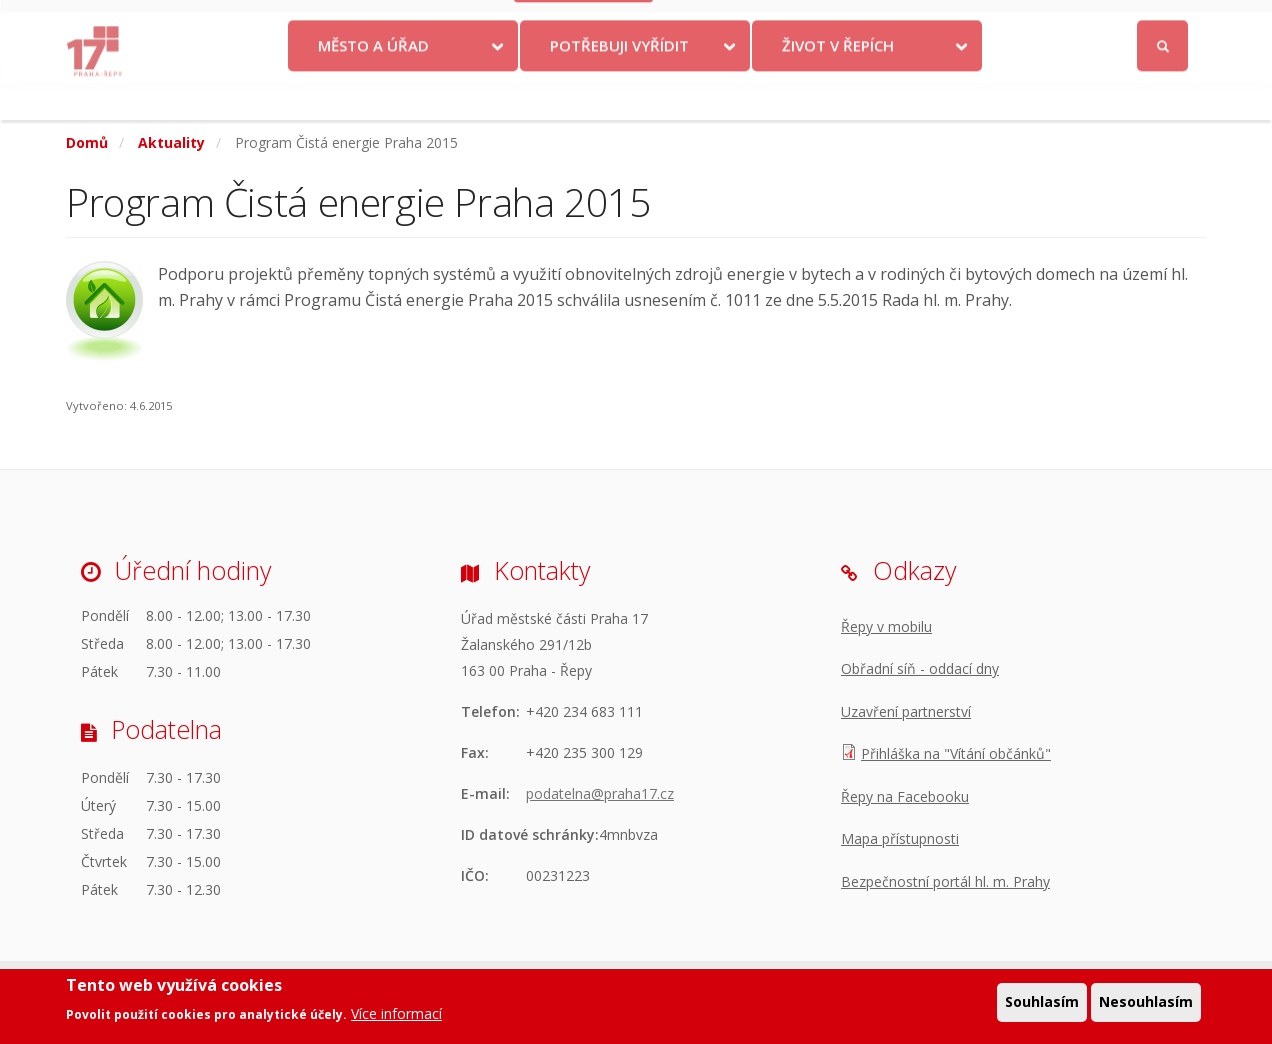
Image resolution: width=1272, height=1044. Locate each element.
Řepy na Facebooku (905, 796)
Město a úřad (373, 83)
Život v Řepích (838, 83)
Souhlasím (1042, 1003)
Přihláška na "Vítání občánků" (956, 753)
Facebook (1050, 22)
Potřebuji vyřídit (619, 83)
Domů (87, 142)
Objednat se (802, 22)
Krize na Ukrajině (584, 22)
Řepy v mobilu (886, 626)
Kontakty (708, 22)
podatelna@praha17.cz (600, 793)
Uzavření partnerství (906, 711)
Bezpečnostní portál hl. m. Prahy (945, 881)
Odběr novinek (915, 22)
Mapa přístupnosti (900, 838)
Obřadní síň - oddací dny (920, 668)
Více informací (396, 1015)
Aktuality (171, 142)
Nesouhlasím (1146, 1003)
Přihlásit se (1163, 23)
